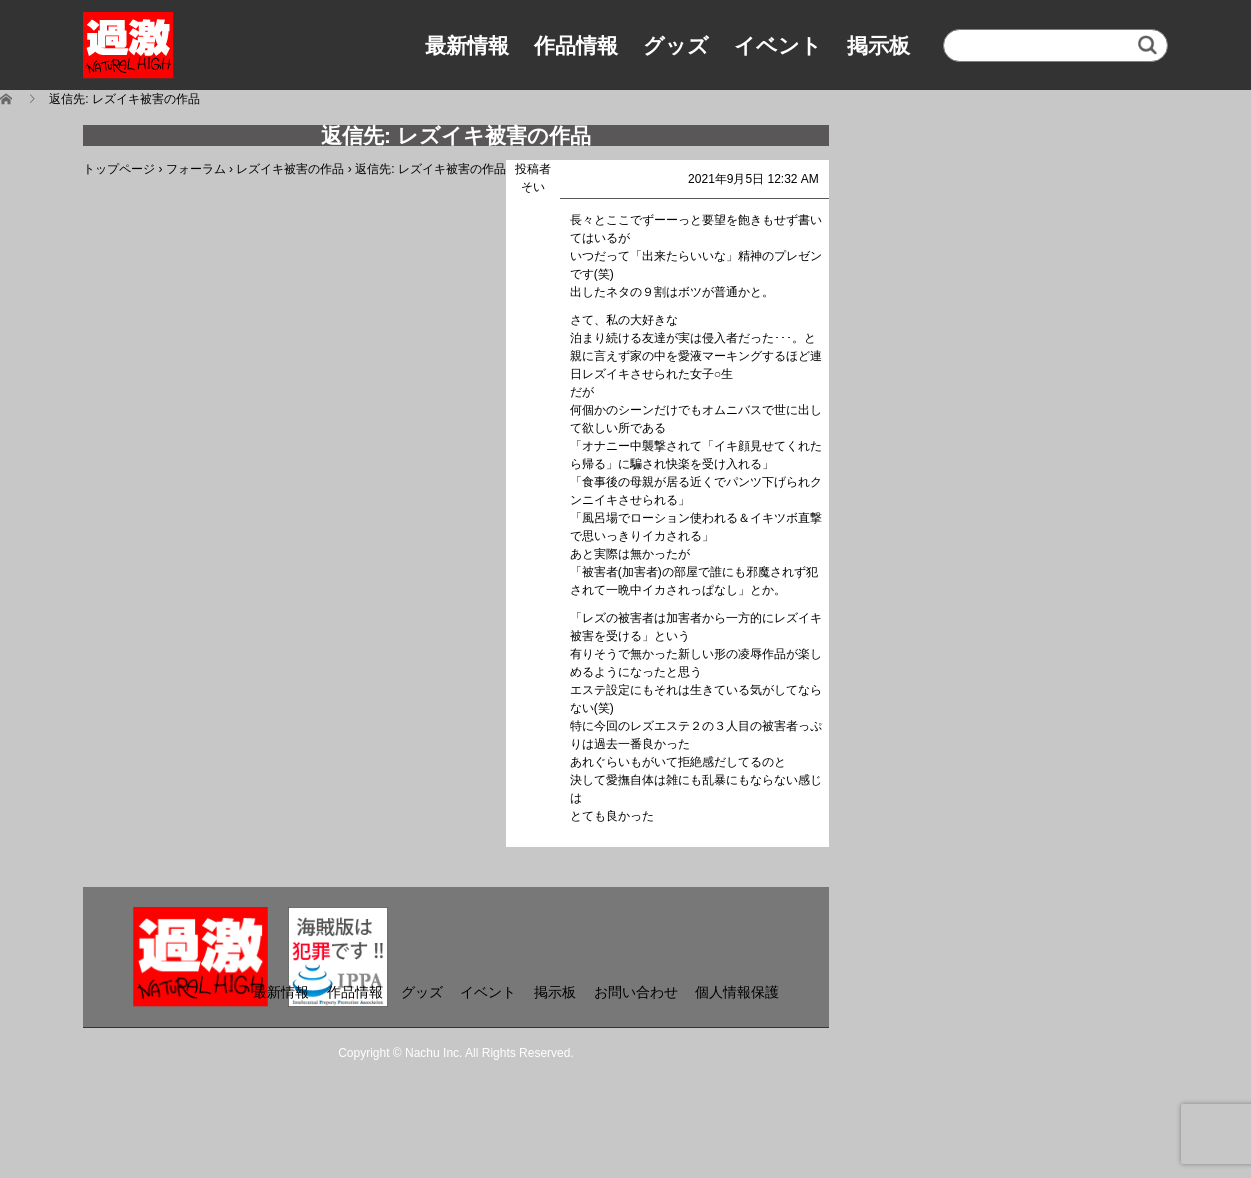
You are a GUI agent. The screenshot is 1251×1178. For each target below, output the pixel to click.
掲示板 (878, 45)
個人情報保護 (737, 992)
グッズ (676, 45)
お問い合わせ (636, 992)
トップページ (119, 169)
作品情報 (576, 45)
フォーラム (196, 169)
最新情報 (467, 45)
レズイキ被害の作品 (290, 169)
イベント (778, 45)
